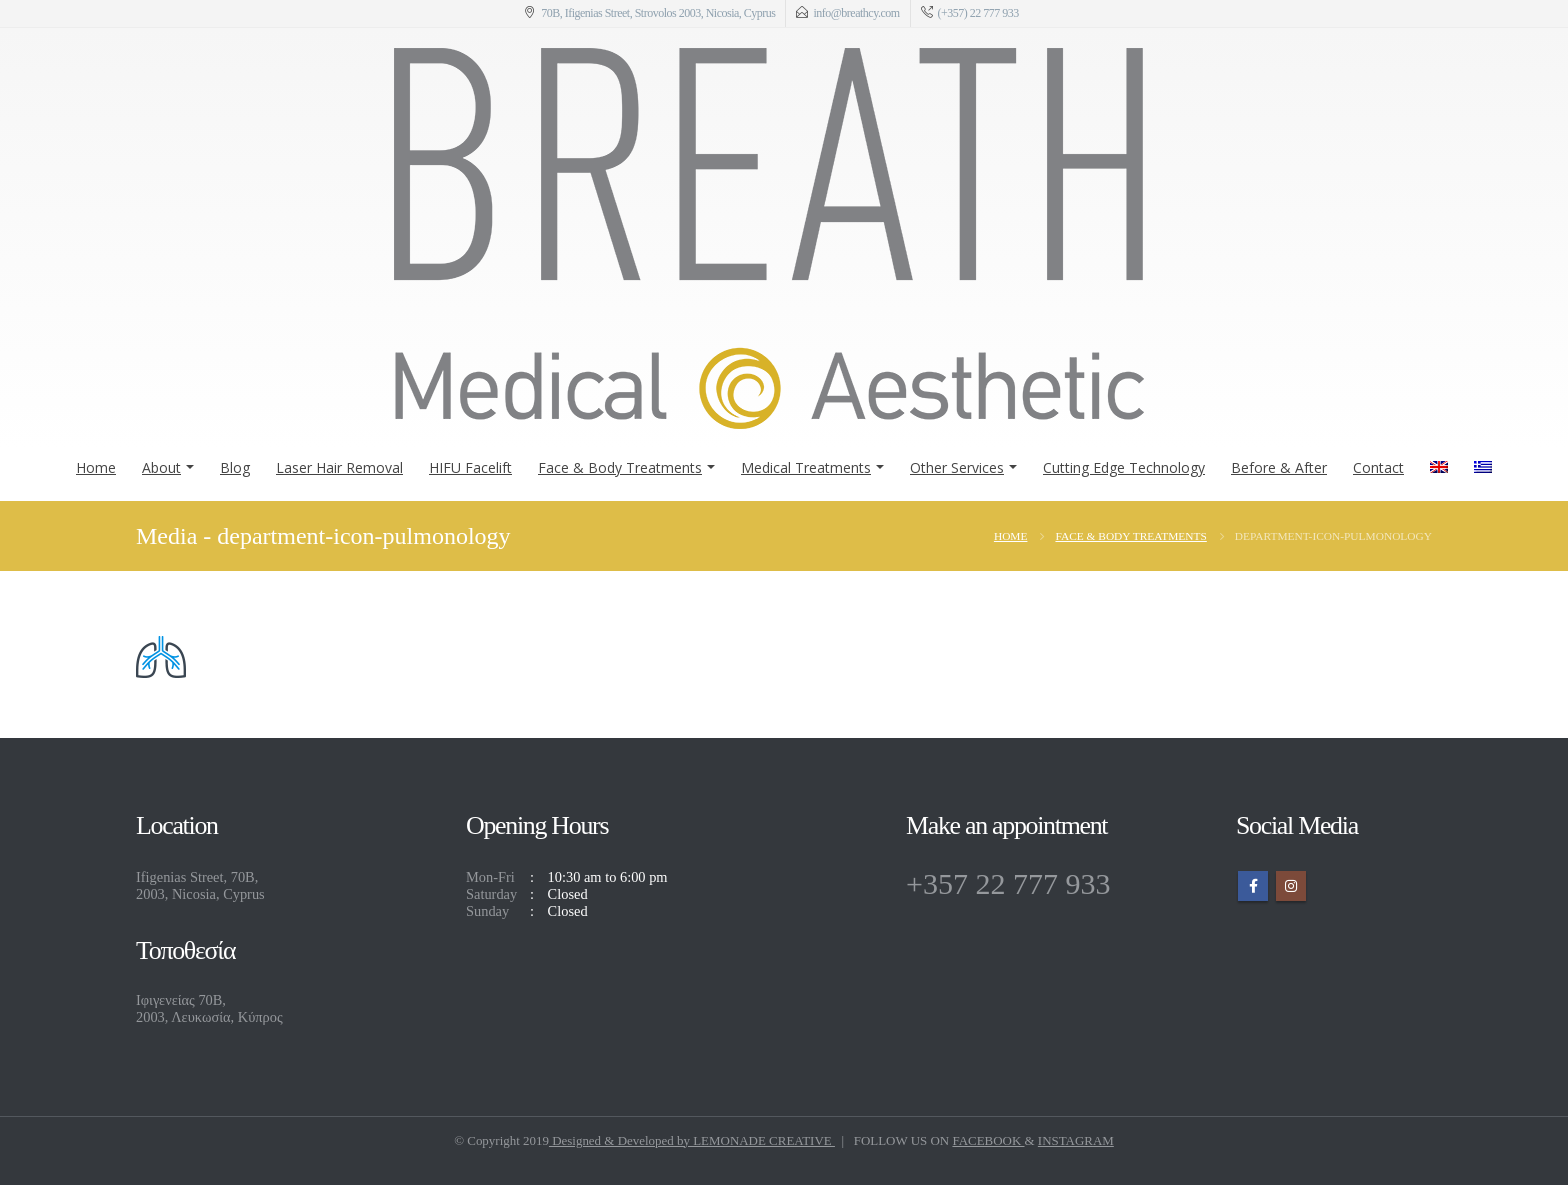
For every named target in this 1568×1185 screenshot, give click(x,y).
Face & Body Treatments (620, 467)
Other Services (957, 467)
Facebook (1253, 886)
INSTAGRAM (1076, 1140)
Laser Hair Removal (339, 467)
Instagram (1291, 886)
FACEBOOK (988, 1140)
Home (96, 467)
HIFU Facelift (470, 467)
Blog (235, 467)
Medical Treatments (806, 467)
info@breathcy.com (856, 13)
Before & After (1279, 467)
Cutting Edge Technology (1124, 467)
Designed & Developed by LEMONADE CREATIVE (692, 1140)
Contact (1378, 467)
